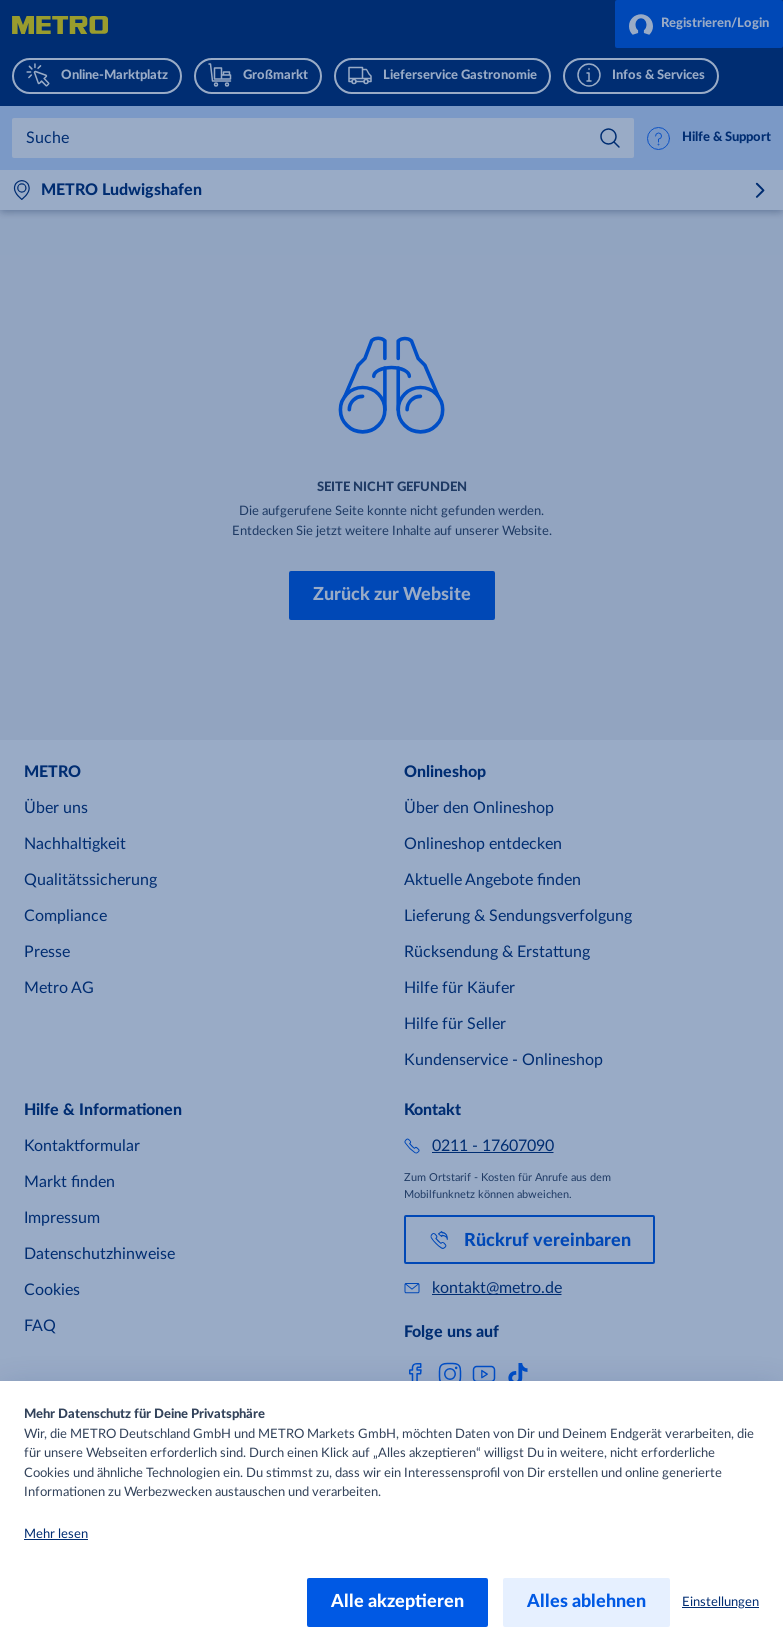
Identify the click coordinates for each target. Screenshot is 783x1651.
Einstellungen (720, 1602)
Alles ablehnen (586, 1602)
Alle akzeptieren (397, 1602)
